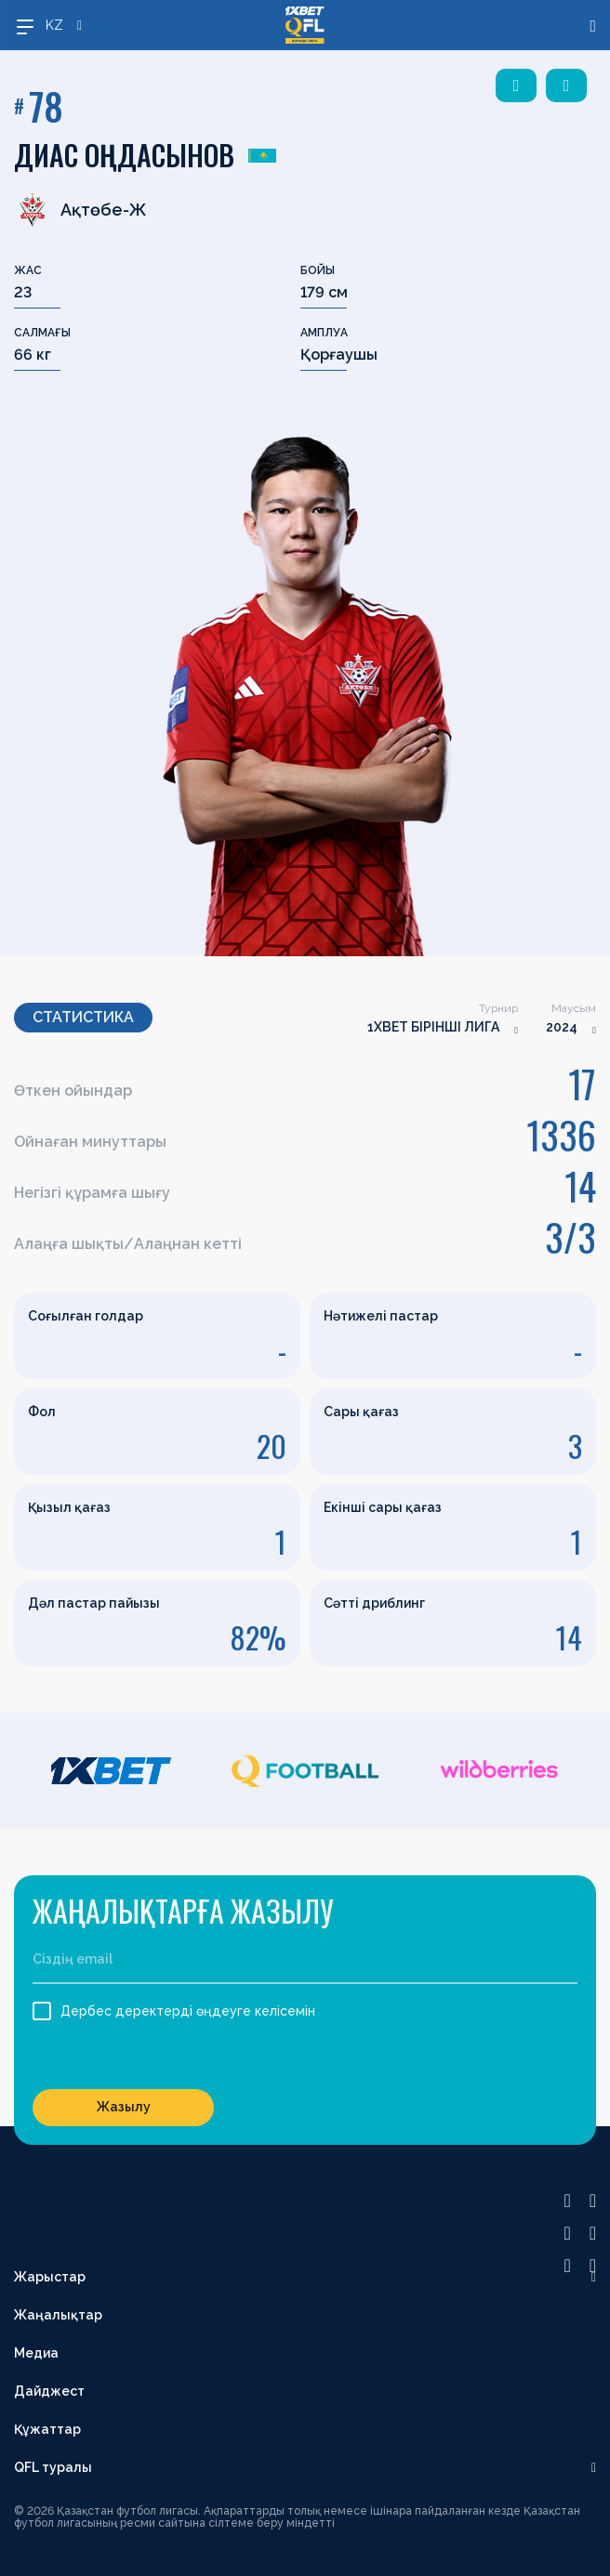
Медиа (36, 2353)
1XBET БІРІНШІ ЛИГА (433, 1026)
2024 (561, 1026)
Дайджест (49, 2391)
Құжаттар (47, 2429)
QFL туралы (53, 2467)
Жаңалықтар (58, 2314)
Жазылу (124, 2106)
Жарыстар (50, 2276)
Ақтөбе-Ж (80, 209)
